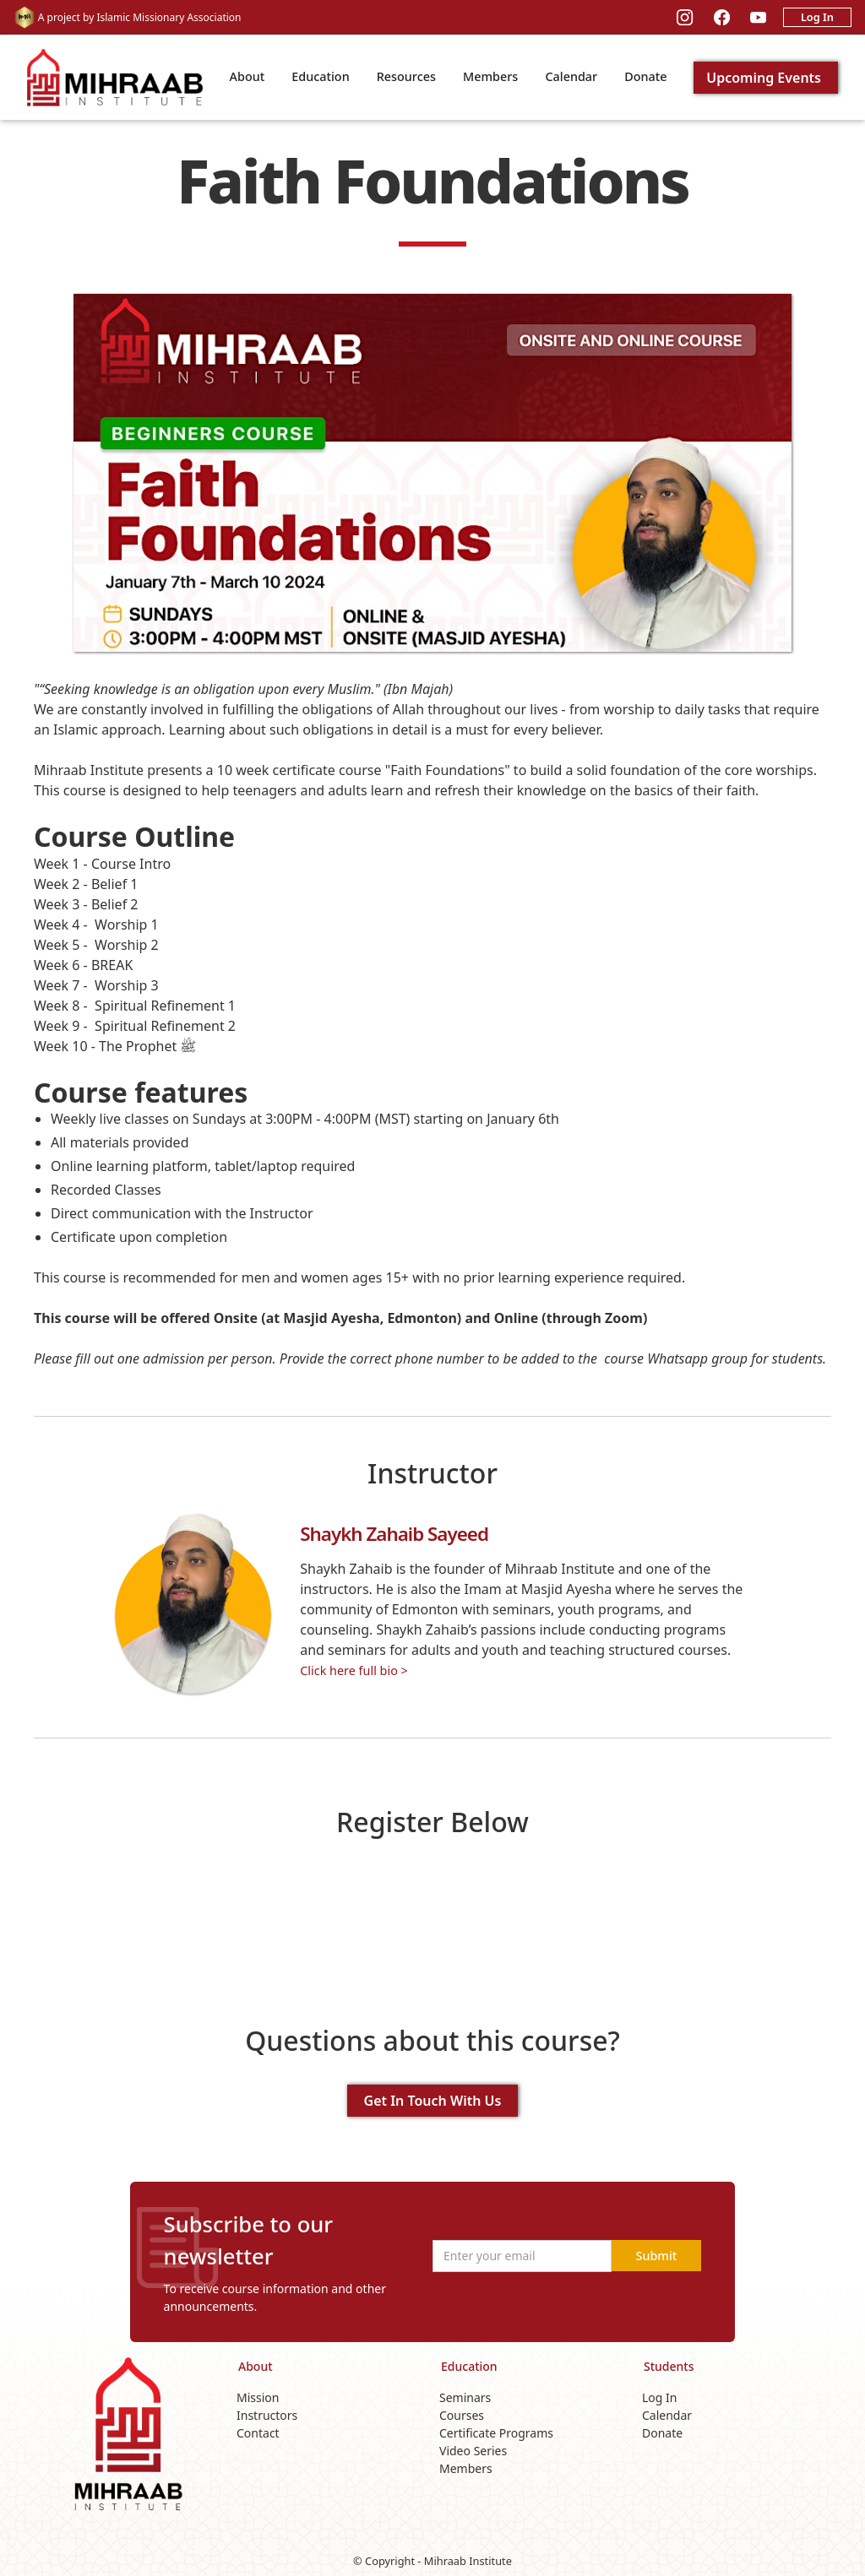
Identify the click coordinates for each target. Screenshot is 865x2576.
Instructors (267, 2415)
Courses (461, 2415)
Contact (258, 2433)
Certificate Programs (496, 2433)
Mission (258, 2397)
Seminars (465, 2397)
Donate (645, 76)
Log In (817, 16)
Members (490, 76)
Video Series (473, 2451)
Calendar (571, 76)
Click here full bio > (354, 1670)
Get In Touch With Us (433, 2100)
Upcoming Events (763, 77)
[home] (115, 77)
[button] (247, 77)
